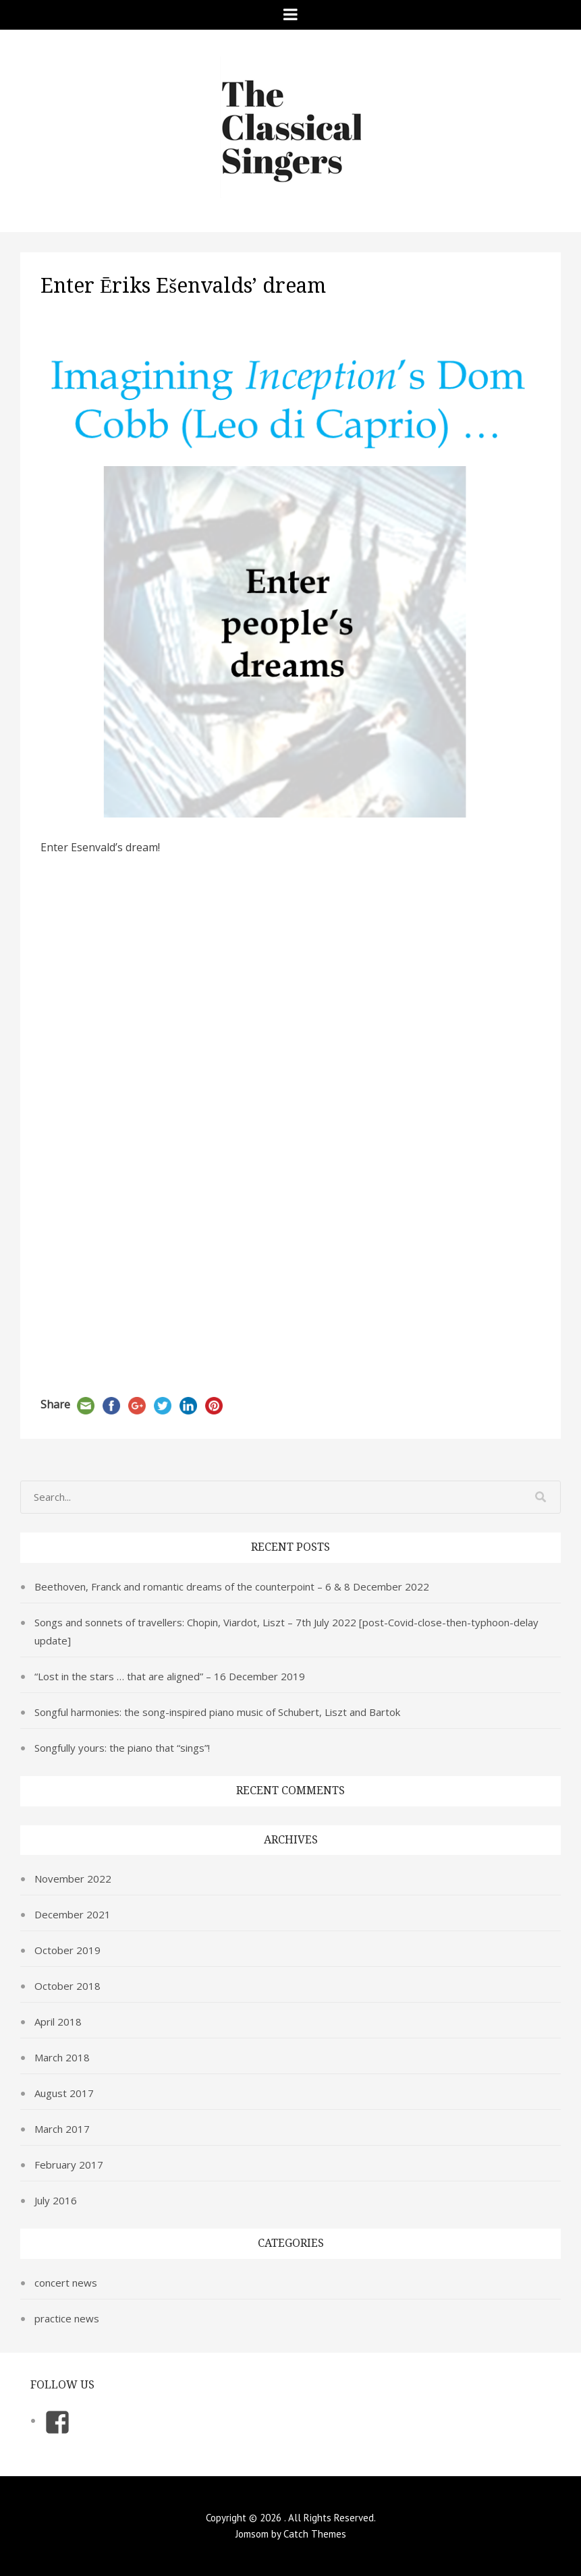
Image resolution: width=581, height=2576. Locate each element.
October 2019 (67, 1950)
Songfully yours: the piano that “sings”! (122, 1747)
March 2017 (62, 2129)
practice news (66, 2318)
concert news (65, 2282)
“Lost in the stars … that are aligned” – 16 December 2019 (169, 1676)
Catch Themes (314, 2533)
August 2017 (64, 2093)
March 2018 (62, 2057)
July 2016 (55, 2200)
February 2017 (68, 2164)
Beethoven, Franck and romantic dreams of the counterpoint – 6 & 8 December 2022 (231, 1586)
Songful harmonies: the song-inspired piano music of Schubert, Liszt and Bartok (217, 1712)
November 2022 (72, 1878)
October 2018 (67, 1986)
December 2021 (72, 1914)
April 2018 (58, 2021)
